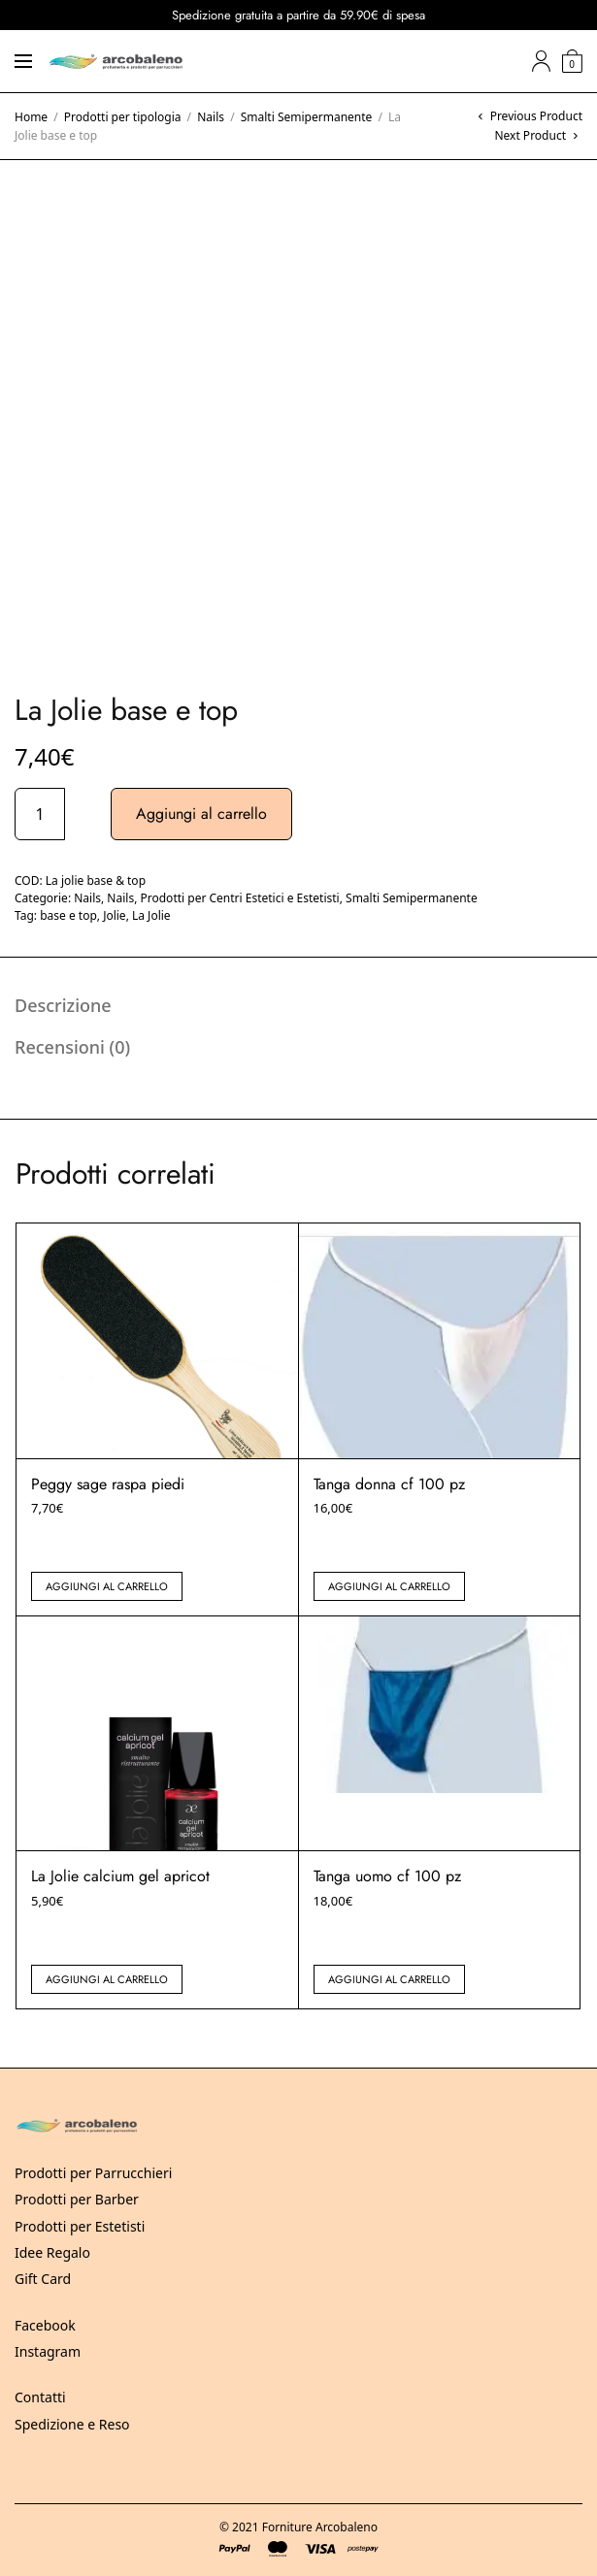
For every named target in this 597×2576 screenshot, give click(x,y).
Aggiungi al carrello (201, 813)
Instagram (48, 2351)
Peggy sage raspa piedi (107, 1484)
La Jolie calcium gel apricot (120, 1876)
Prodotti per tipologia (123, 117)
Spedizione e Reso (72, 2424)
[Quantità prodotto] (40, 814)
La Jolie (151, 915)
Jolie (114, 915)
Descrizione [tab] (63, 1005)
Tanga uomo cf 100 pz (387, 1876)
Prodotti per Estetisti (80, 2226)
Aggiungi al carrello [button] (107, 1586)
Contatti (40, 2397)
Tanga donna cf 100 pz (389, 1484)
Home (31, 117)
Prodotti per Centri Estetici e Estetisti (240, 898)
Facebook (45, 2325)
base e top (68, 915)
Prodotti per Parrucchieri (93, 2173)
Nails (210, 117)
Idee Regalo (52, 2252)
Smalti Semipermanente (307, 117)
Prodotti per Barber (77, 2199)
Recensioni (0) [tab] (72, 1047)
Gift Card (43, 2278)
